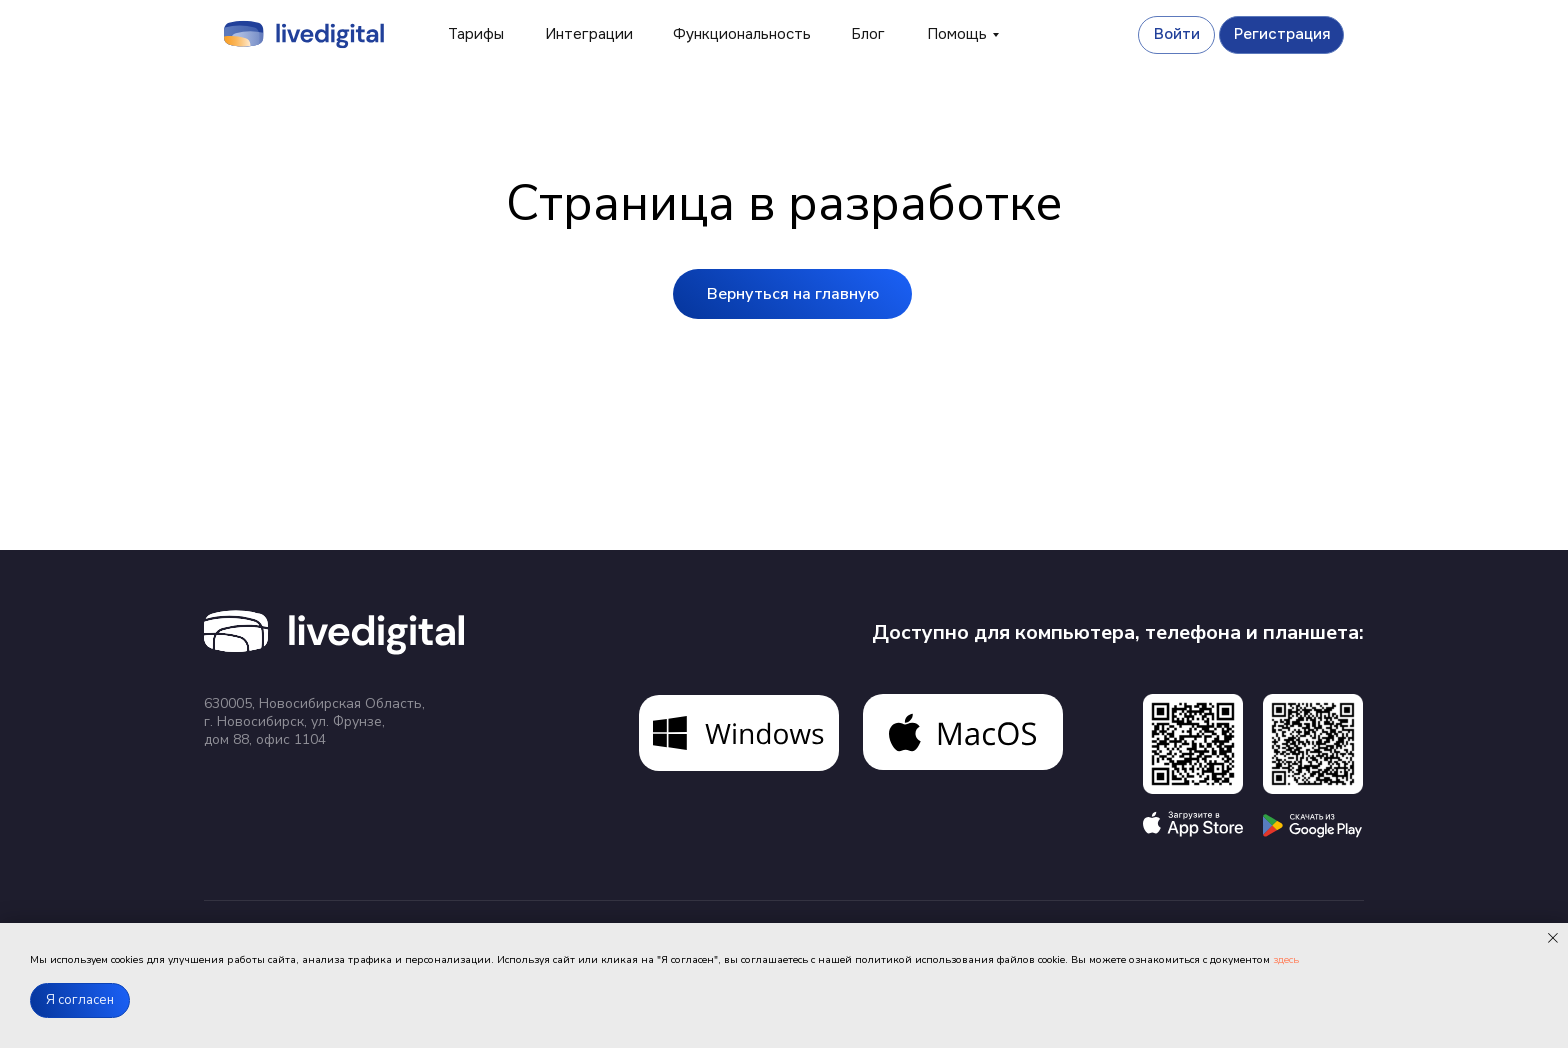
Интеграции (589, 34)
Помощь (957, 34)
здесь (1286, 960)
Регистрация (1282, 34)
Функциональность (742, 34)
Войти (1177, 34)
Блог (868, 34)
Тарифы (476, 34)
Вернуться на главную (793, 294)
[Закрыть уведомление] (1553, 938)
